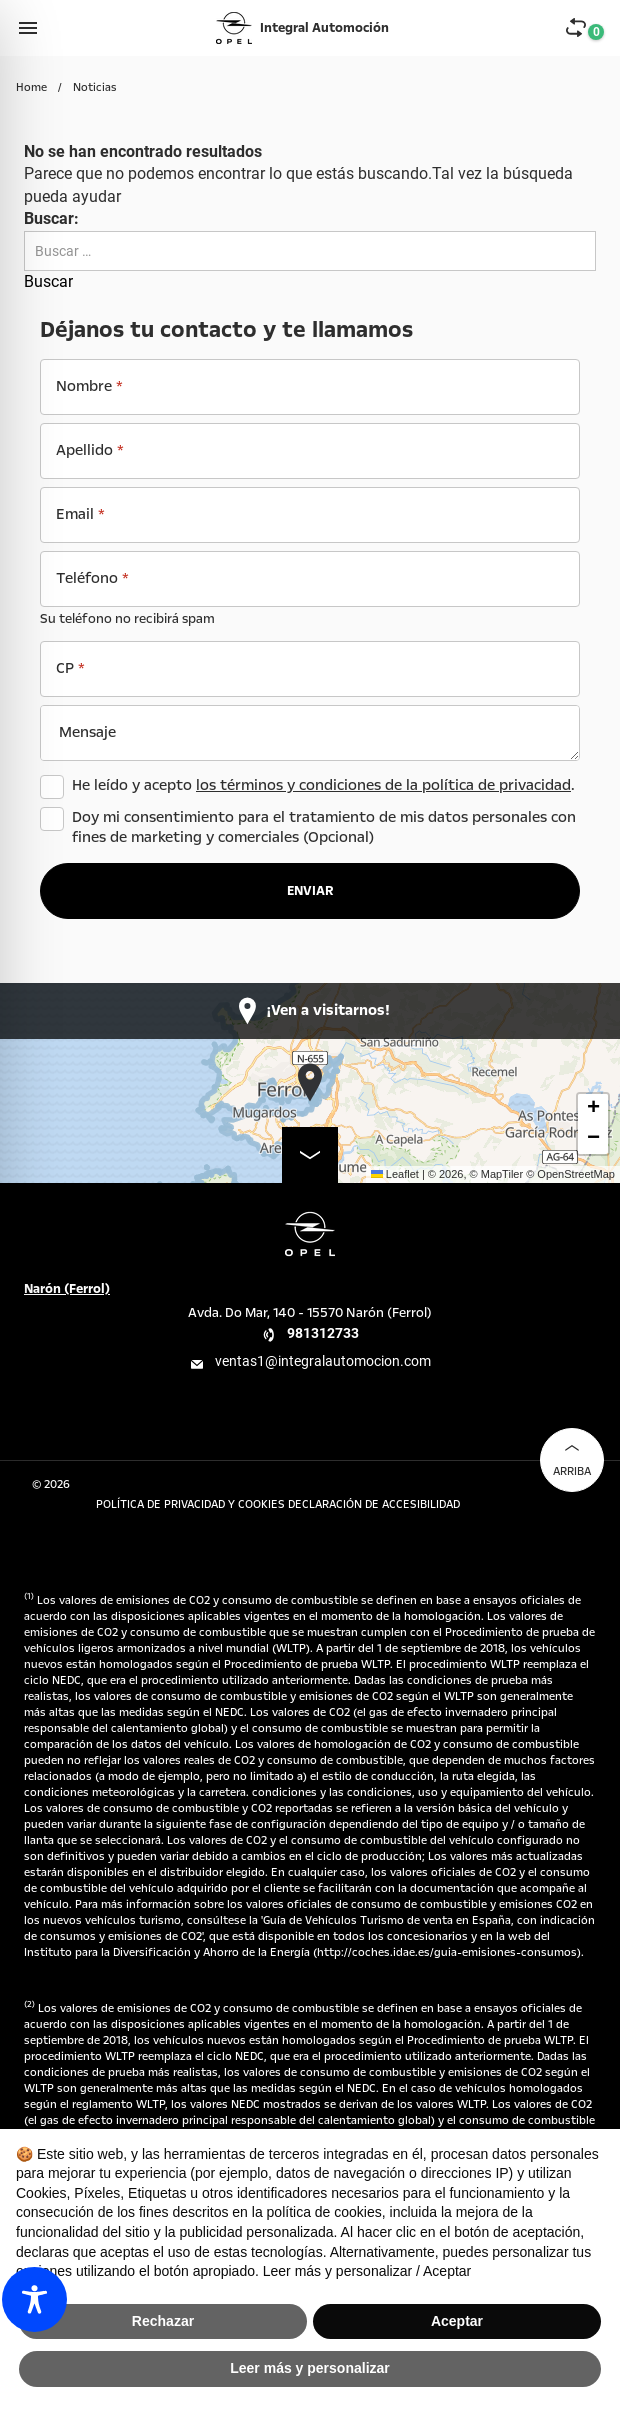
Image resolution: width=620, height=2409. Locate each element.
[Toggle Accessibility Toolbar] (34, 2299)
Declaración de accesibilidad (374, 1504)
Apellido (90, 450)
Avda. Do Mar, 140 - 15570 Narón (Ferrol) (310, 1313)
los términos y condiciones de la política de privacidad (383, 785)
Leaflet (395, 1174)
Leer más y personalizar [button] (310, 2368)
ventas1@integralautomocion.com (323, 1361)
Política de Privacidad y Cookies (192, 1504)
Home (31, 87)
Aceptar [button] (457, 2321)
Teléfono (92, 578)
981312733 (323, 1333)
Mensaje (87, 732)
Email (80, 514)
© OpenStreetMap (570, 1174)
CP (70, 668)
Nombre (89, 386)
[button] (310, 1082)
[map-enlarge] (310, 1155)
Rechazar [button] (163, 2321)
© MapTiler (497, 1174)
